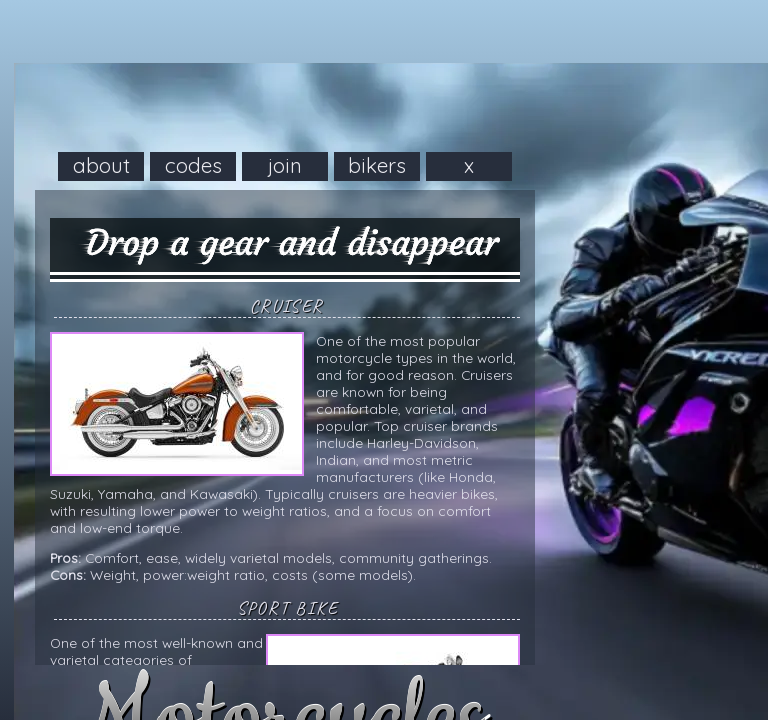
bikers (377, 165)
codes (193, 165)
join (285, 165)
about (101, 165)
